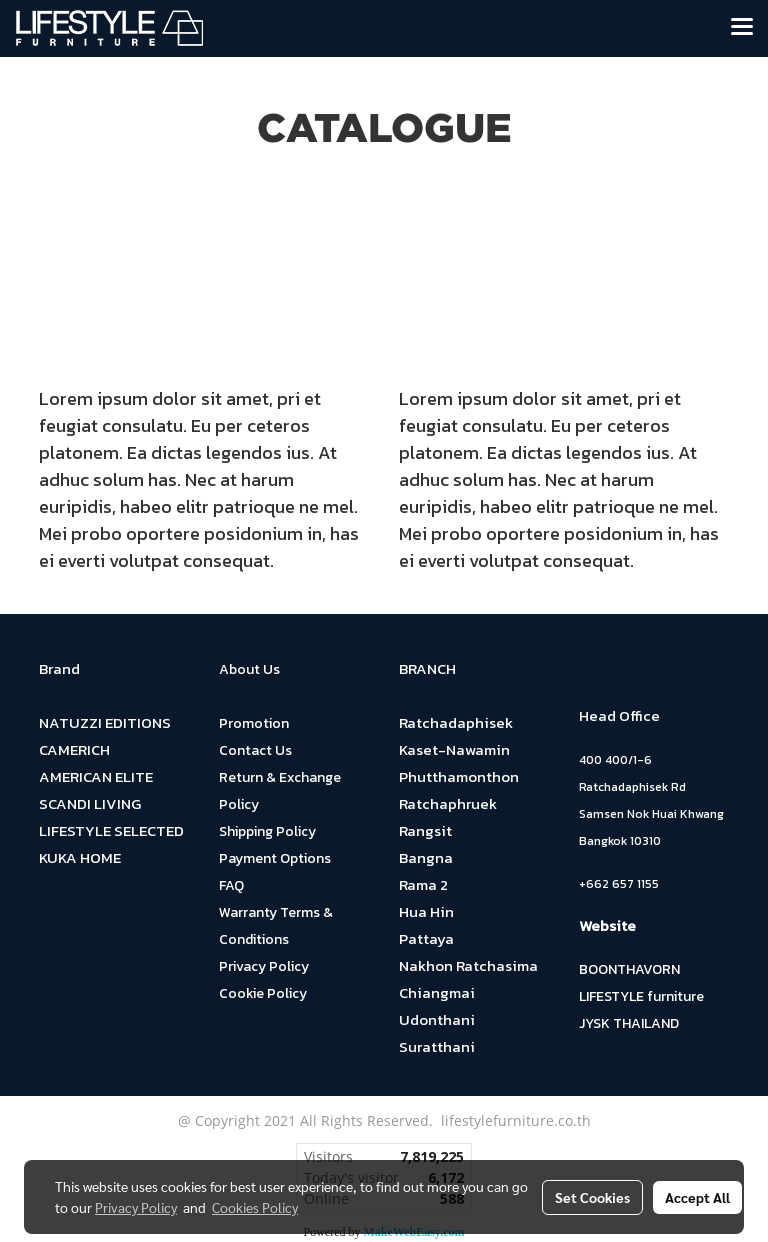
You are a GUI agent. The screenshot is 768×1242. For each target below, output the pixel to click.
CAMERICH (74, 749)
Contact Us (255, 750)
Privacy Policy (264, 966)
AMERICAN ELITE (96, 776)
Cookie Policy (263, 993)
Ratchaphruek (448, 803)
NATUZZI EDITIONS (105, 722)
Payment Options (275, 858)
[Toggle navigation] (742, 28)
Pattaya (426, 938)
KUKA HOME (80, 857)
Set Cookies (592, 1197)
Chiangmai (437, 992)
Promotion (254, 723)
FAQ (231, 885)
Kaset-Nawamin (454, 749)
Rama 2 (423, 884)
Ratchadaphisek (456, 722)
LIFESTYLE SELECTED (111, 830)
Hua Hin (426, 911)
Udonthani (437, 1019)
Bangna (426, 857)
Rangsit (425, 830)
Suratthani (437, 1046)
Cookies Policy (255, 1207)
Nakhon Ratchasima (468, 965)
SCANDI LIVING (90, 803)
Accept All (697, 1197)
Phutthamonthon (459, 776)
